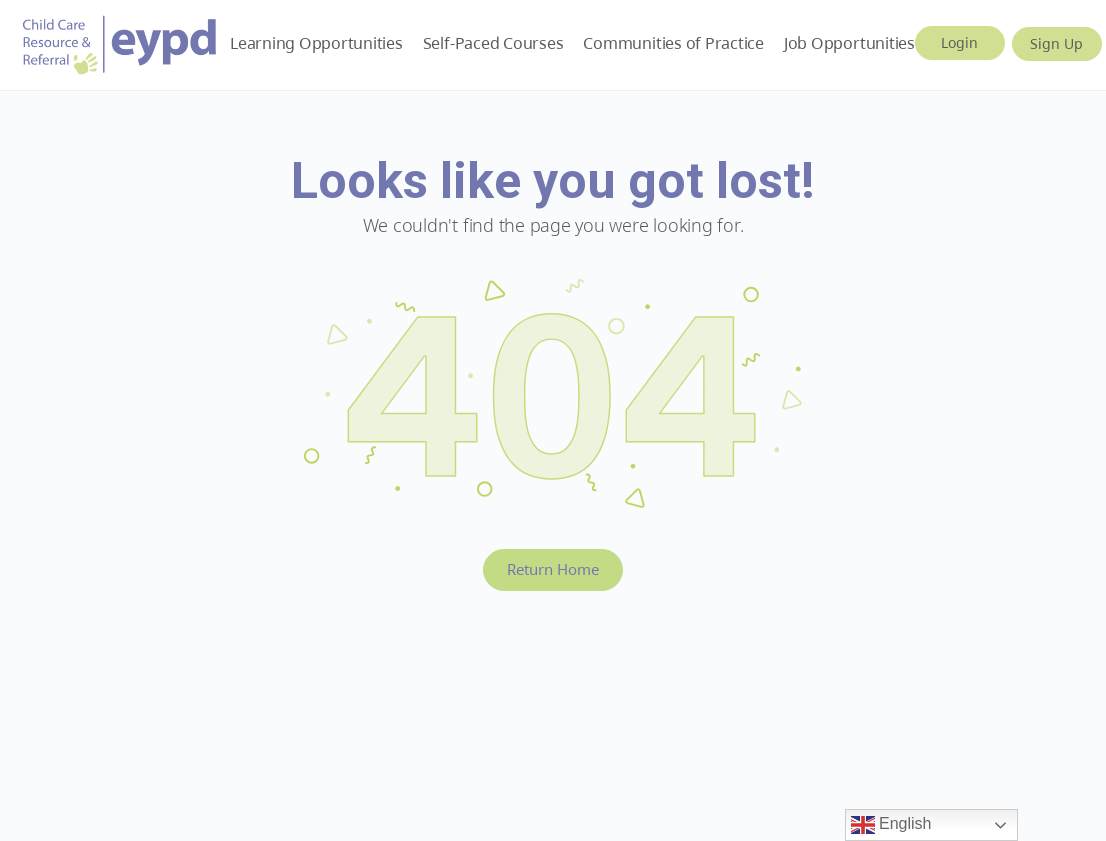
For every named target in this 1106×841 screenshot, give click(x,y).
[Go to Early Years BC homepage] (120, 41)
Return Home (553, 569)
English (891, 825)
